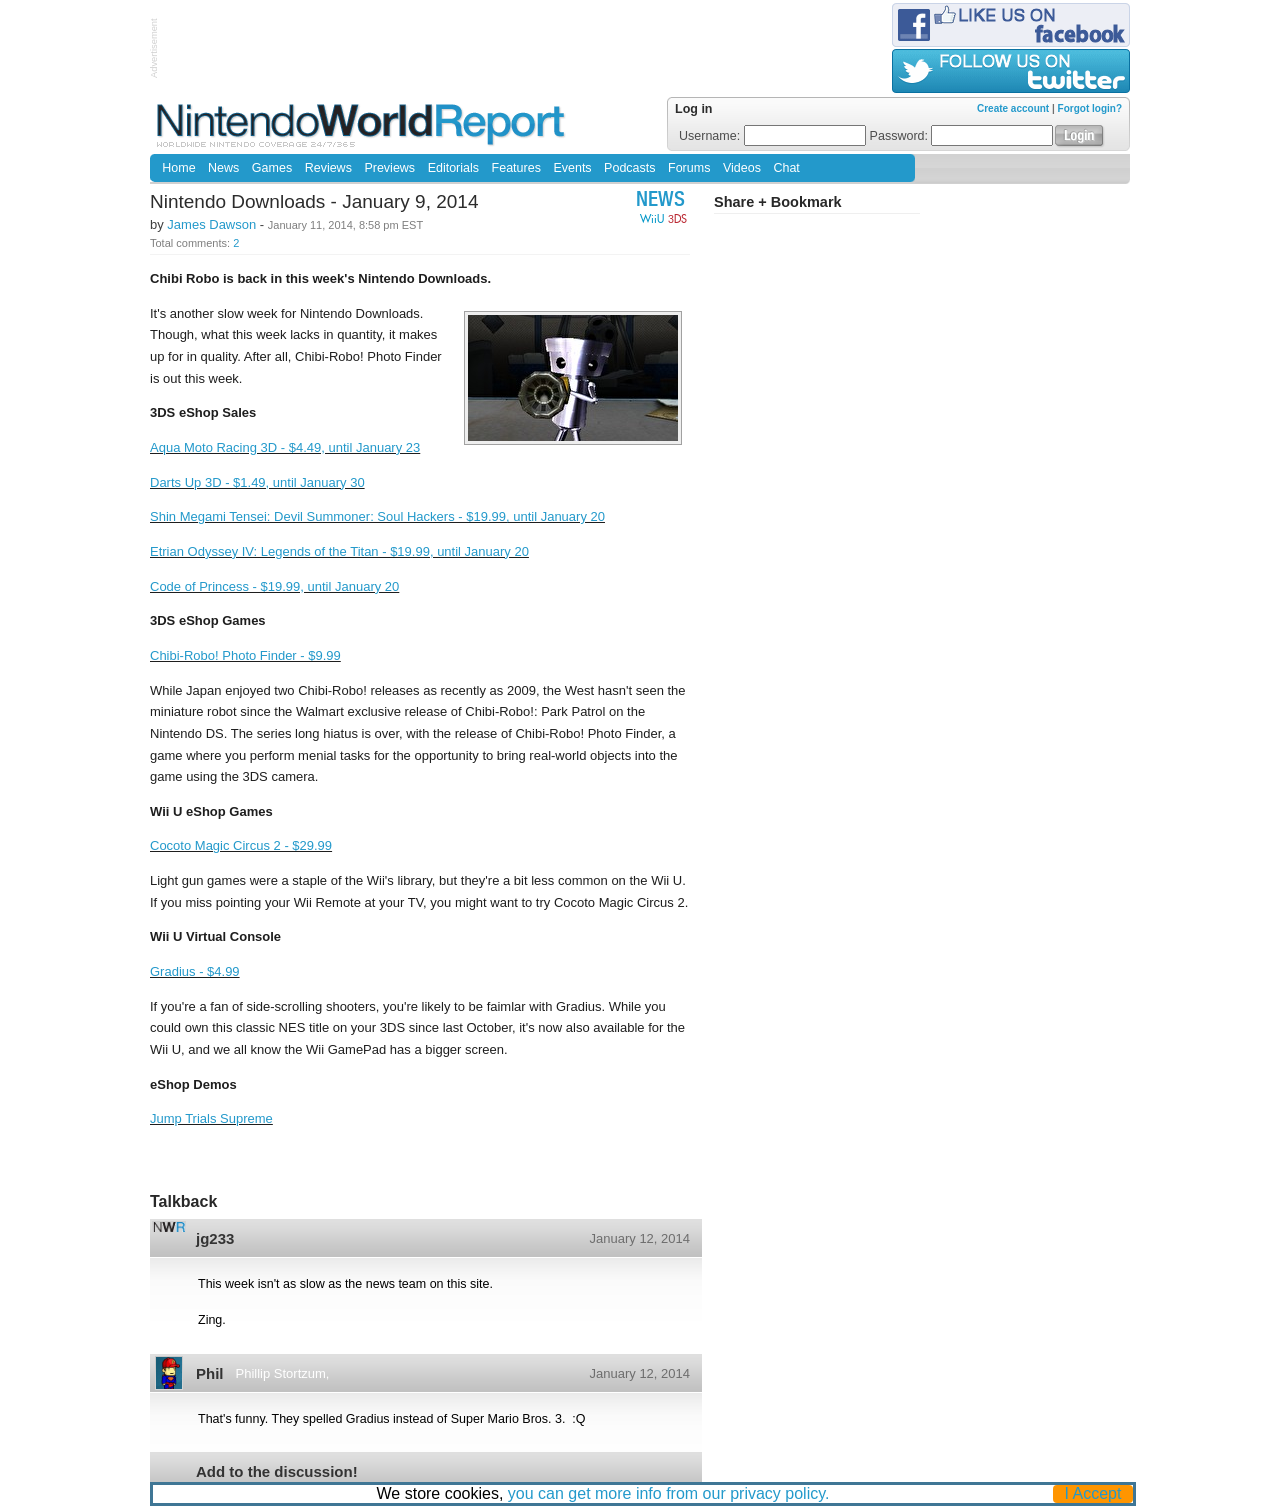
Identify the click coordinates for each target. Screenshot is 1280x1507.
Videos (742, 168)
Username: (772, 136)
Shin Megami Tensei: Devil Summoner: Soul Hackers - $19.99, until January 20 (377, 516)
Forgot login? (1090, 108)
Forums (689, 168)
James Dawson (211, 224)
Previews (389, 168)
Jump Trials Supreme (211, 1118)
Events (572, 168)
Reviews (328, 168)
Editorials (453, 168)
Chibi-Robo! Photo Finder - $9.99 (245, 655)
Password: (962, 136)
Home (178, 168)
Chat (786, 168)
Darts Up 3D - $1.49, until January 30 (257, 482)
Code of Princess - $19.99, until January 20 (274, 586)
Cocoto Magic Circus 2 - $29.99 (241, 845)
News (223, 168)
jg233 (215, 1238)
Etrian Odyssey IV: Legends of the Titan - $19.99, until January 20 (339, 551)
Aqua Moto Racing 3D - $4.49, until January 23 (285, 447)
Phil (210, 1373)
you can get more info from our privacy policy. (669, 1493)
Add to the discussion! (277, 1471)
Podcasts (629, 168)
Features (516, 168)
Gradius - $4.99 (195, 971)
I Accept (1093, 1493)
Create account (1013, 108)
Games (272, 168)
